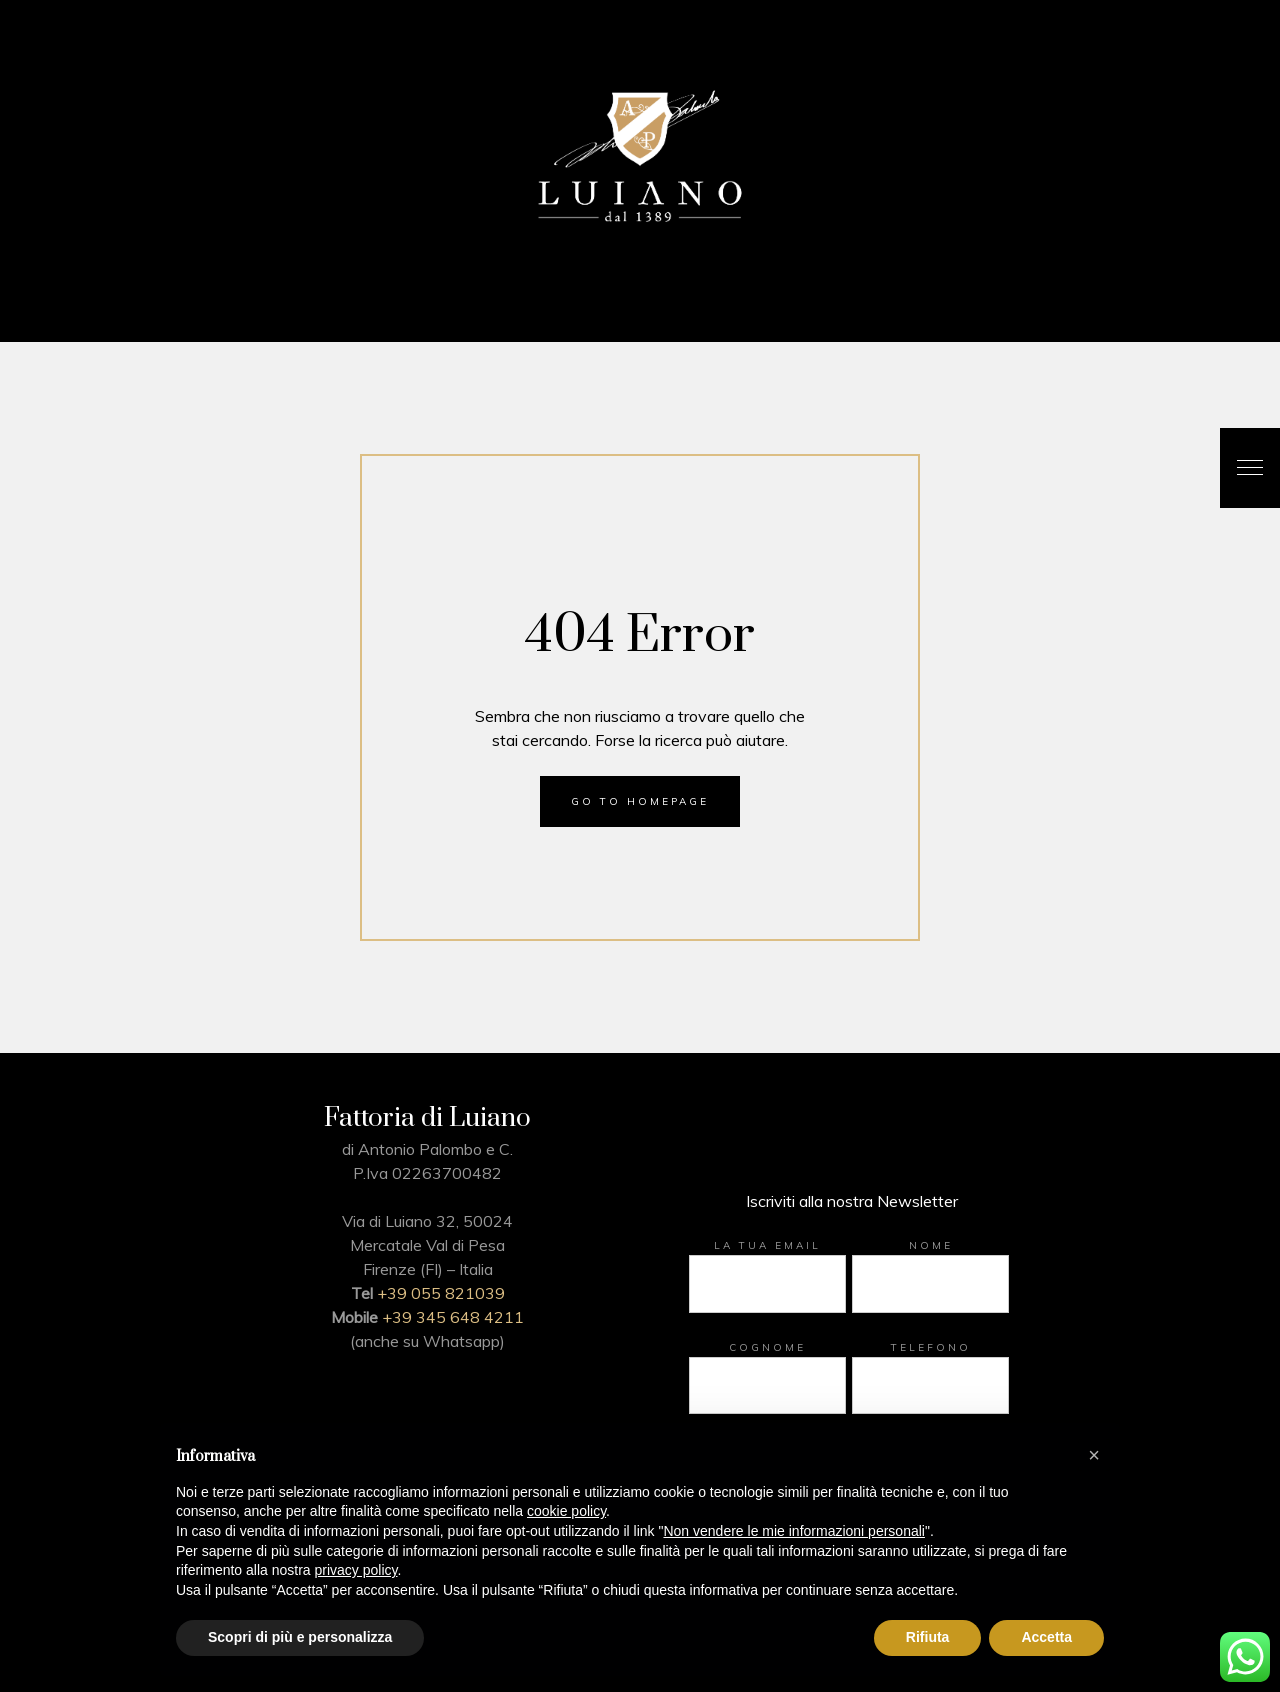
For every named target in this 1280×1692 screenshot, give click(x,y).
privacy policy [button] (356, 1570)
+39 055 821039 (441, 1293)
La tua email (767, 1245)
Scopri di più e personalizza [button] (300, 1637)
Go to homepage (640, 801)
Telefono (931, 1346)
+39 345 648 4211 (453, 1317)
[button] (1094, 1455)
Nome (931, 1245)
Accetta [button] (1046, 1637)
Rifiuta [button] (928, 1637)
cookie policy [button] (566, 1511)
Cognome (767, 1346)
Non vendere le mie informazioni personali (793, 1531)
